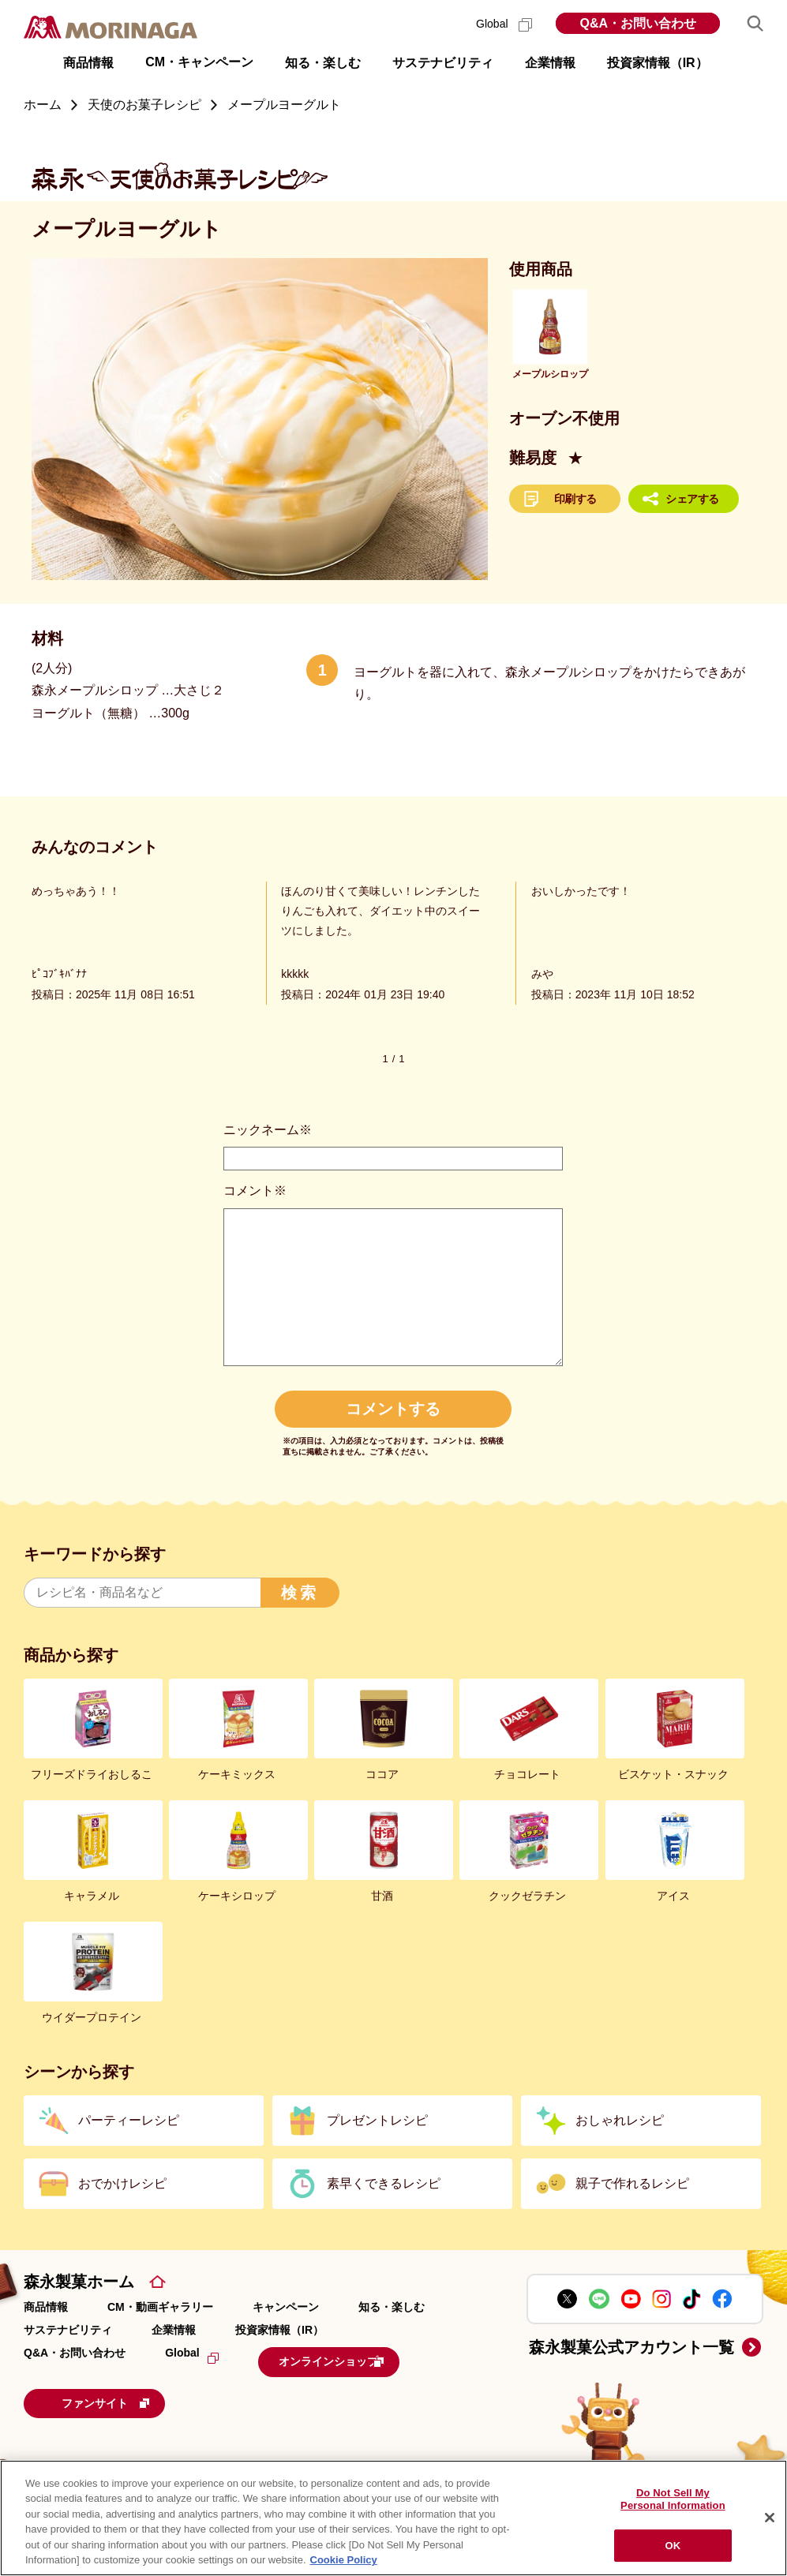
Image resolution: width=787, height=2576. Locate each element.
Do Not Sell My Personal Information (672, 2500)
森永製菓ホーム (79, 2281)
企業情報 (174, 2329)
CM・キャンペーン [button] (199, 62)
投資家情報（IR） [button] (657, 62)
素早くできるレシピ (383, 2183)
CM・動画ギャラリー (160, 2307)
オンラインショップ (356, 2359)
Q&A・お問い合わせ (637, 23)
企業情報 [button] (550, 62)
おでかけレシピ (122, 2183)
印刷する (575, 498)
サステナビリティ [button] (442, 62)
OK (673, 2546)
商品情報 (46, 2307)
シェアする (692, 498)
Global (504, 23)
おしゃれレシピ (619, 2120)
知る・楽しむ (391, 2307)
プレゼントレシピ (377, 2120)
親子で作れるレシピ (632, 2183)
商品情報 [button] (88, 62)
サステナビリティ (68, 2329)
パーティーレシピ (128, 2120)
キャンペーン (286, 2307)
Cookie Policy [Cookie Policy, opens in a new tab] (343, 2560)
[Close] (769, 2517)
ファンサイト (129, 2397)
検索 (300, 1592)
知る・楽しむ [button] (323, 62)
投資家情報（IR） (279, 2329)
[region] (393, 2518)
